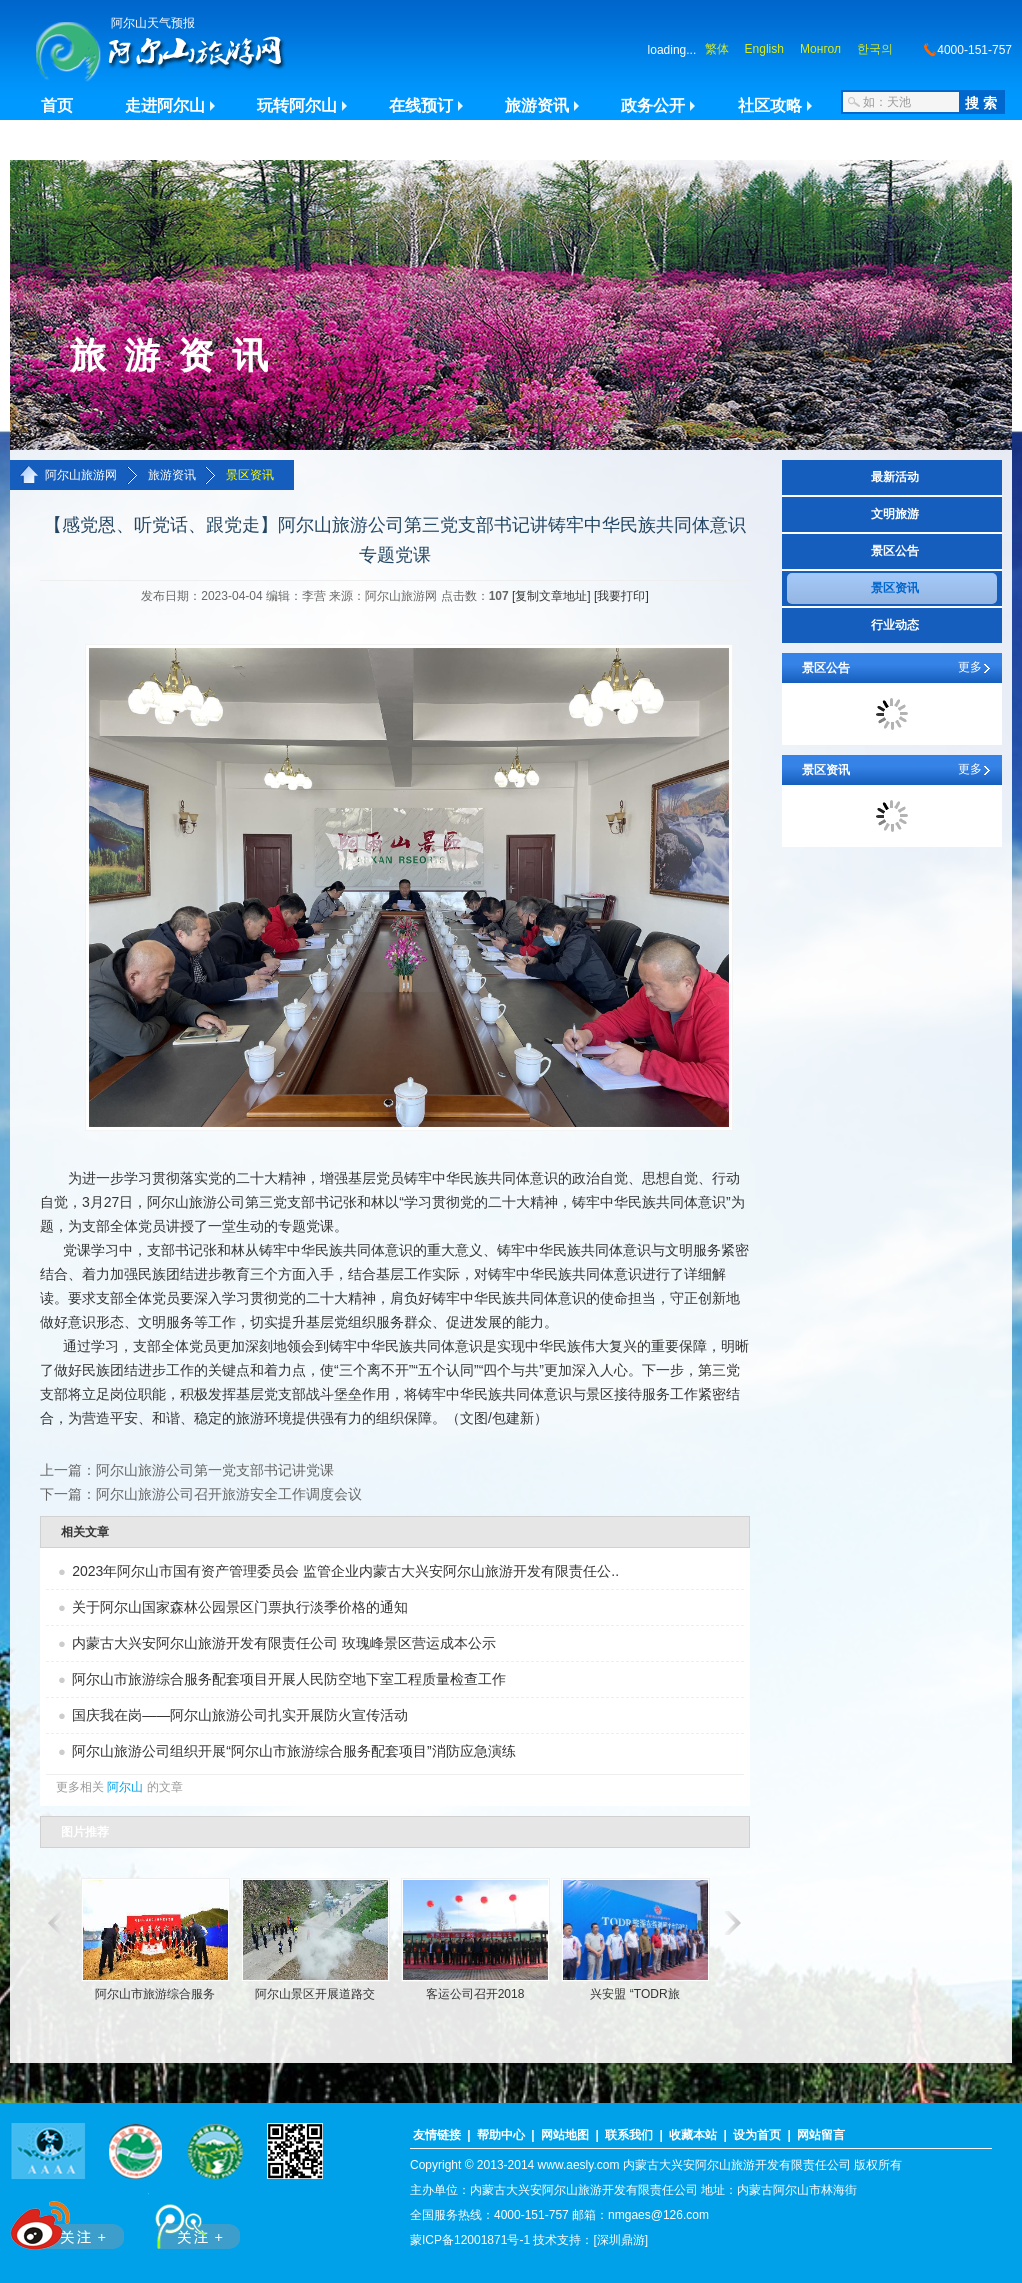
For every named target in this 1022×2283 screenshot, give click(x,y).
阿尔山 (125, 1787)
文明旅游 (895, 514)
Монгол (820, 49)
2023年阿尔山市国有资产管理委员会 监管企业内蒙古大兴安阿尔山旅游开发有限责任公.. (345, 1571)
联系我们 (629, 2135)
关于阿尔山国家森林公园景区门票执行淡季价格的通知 (240, 1607)
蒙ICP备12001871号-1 (470, 2240)
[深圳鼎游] (620, 2240)
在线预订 (421, 105)
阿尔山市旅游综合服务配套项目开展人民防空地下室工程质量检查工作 (289, 1679)
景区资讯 (250, 475)
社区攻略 (770, 105)
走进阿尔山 (165, 105)
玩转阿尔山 (297, 105)
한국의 (875, 49)
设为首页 (757, 2135)
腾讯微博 (187, 2221)
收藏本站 (693, 2135)
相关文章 (85, 1532)
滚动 (52, 1923)
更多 (970, 667)
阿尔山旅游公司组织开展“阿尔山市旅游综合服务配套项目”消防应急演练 (293, 1751)
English (764, 49)
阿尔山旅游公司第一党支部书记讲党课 (215, 1470)
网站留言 (821, 2135)
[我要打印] (621, 596)
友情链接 (437, 2135)
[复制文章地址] (551, 596)
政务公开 (653, 105)
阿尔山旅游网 (81, 475)
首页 (57, 105)
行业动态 (895, 625)
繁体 (717, 49)
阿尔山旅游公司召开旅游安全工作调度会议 (229, 1494)
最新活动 (895, 477)
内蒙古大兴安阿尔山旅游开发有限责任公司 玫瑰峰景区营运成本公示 (284, 1643)
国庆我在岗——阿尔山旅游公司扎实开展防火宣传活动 (240, 1715)
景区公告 (895, 551)
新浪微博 (69, 2221)
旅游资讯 (537, 105)
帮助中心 (501, 2135)
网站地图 (565, 2135)
